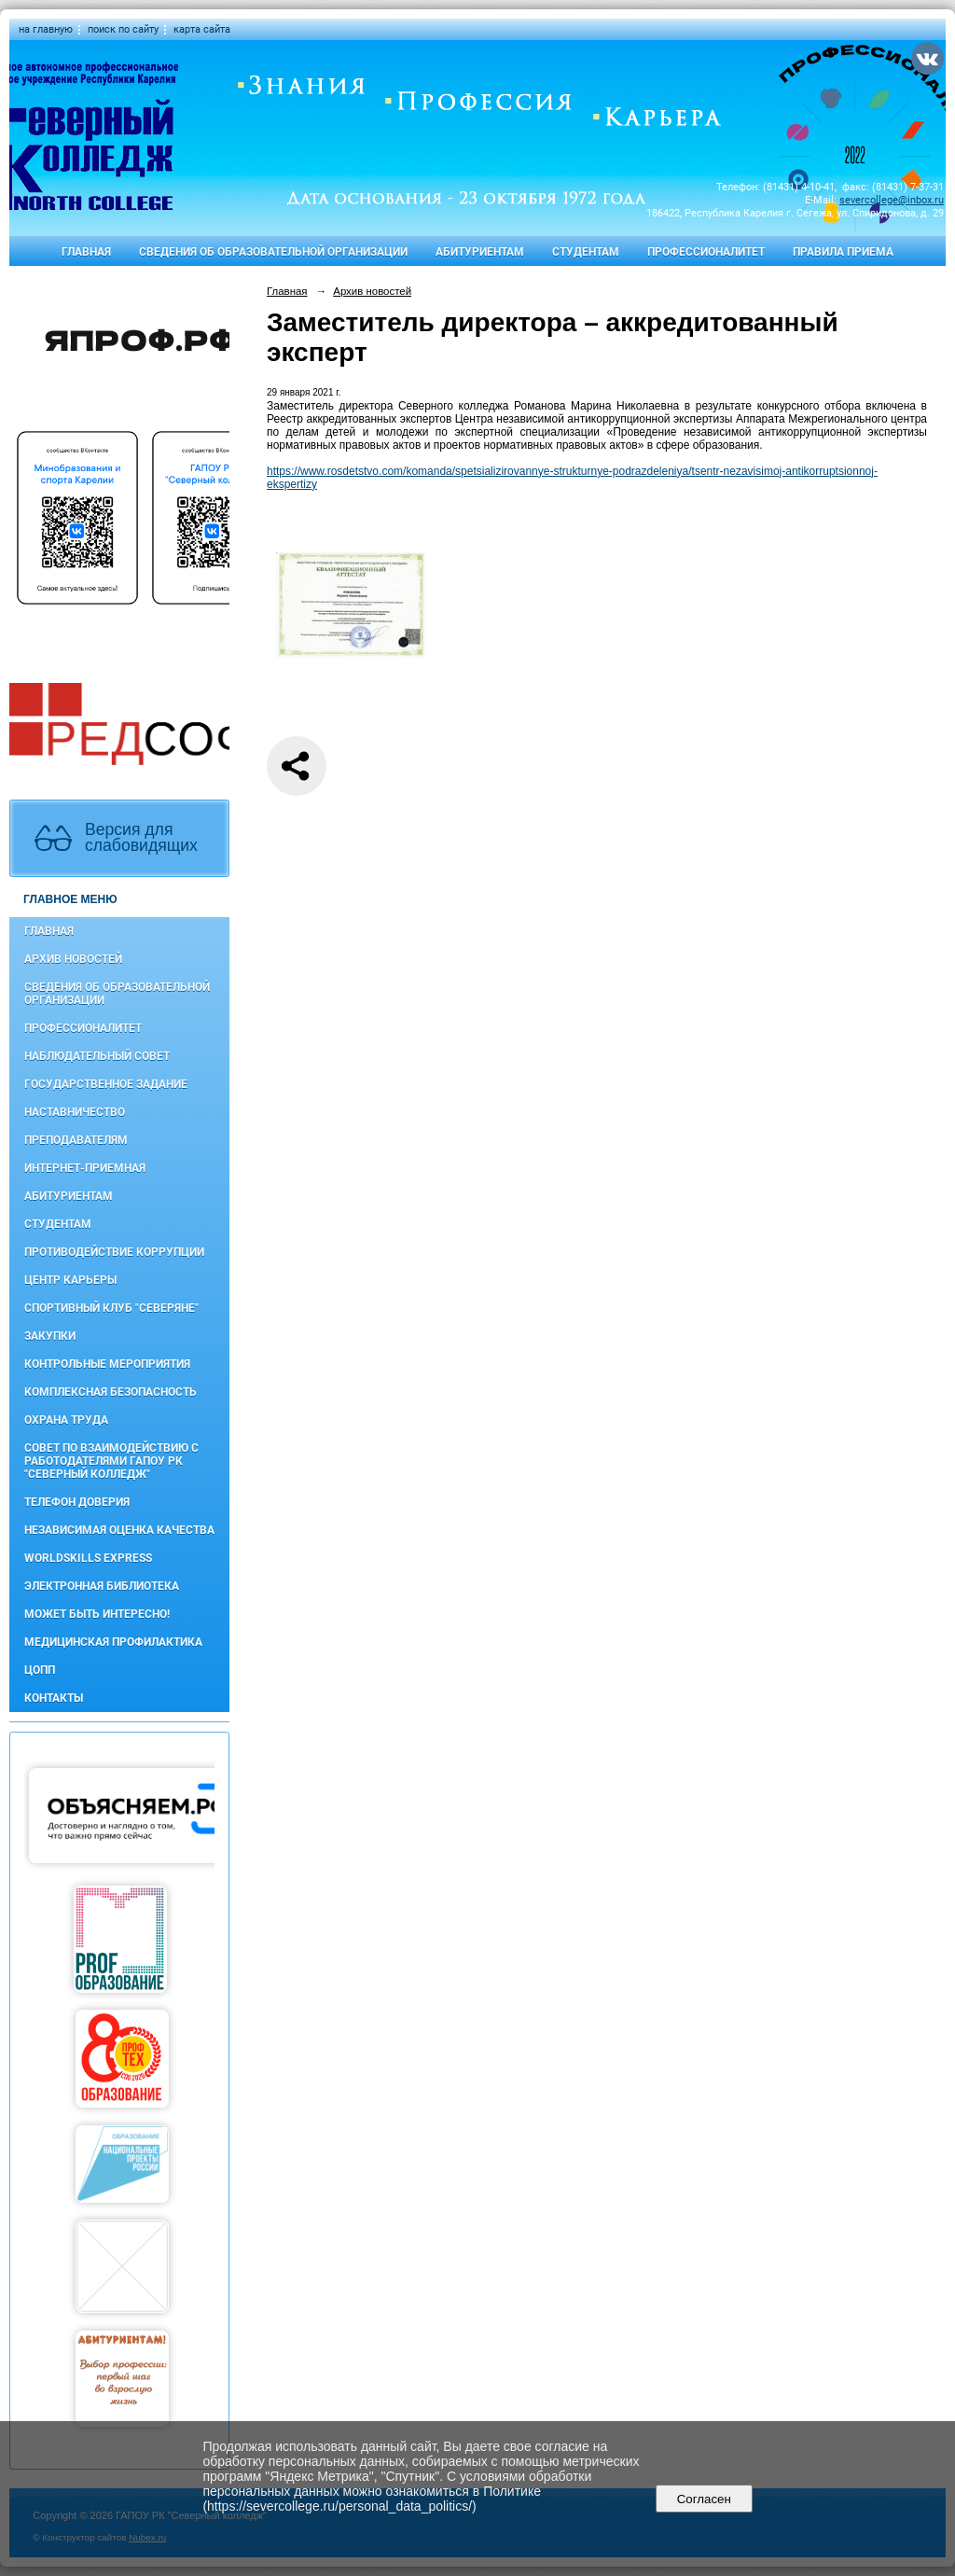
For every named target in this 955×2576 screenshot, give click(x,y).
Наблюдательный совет (97, 1056)
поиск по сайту (123, 29)
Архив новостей (73, 959)
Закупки (50, 1336)
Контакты (53, 1698)
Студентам (585, 251)
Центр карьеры (70, 1280)
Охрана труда (66, 1420)
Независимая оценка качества (119, 1530)
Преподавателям (76, 1140)
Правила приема (843, 251)
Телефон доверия (77, 1502)
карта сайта (201, 29)
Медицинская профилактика (113, 1642)
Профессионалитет (706, 251)
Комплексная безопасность (110, 1392)
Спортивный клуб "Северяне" (111, 1308)
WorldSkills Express (88, 1558)
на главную (46, 29)
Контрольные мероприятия (107, 1364)
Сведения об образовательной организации (273, 251)
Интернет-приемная (84, 1168)
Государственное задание (105, 1084)
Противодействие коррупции (114, 1252)
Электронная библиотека (101, 1586)
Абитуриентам (480, 251)
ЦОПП (39, 1670)
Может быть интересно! (97, 1614)
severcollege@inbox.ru (891, 200)
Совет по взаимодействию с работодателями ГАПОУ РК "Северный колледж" (111, 1461)
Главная (86, 251)
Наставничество (74, 1112)
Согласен (704, 2499)
